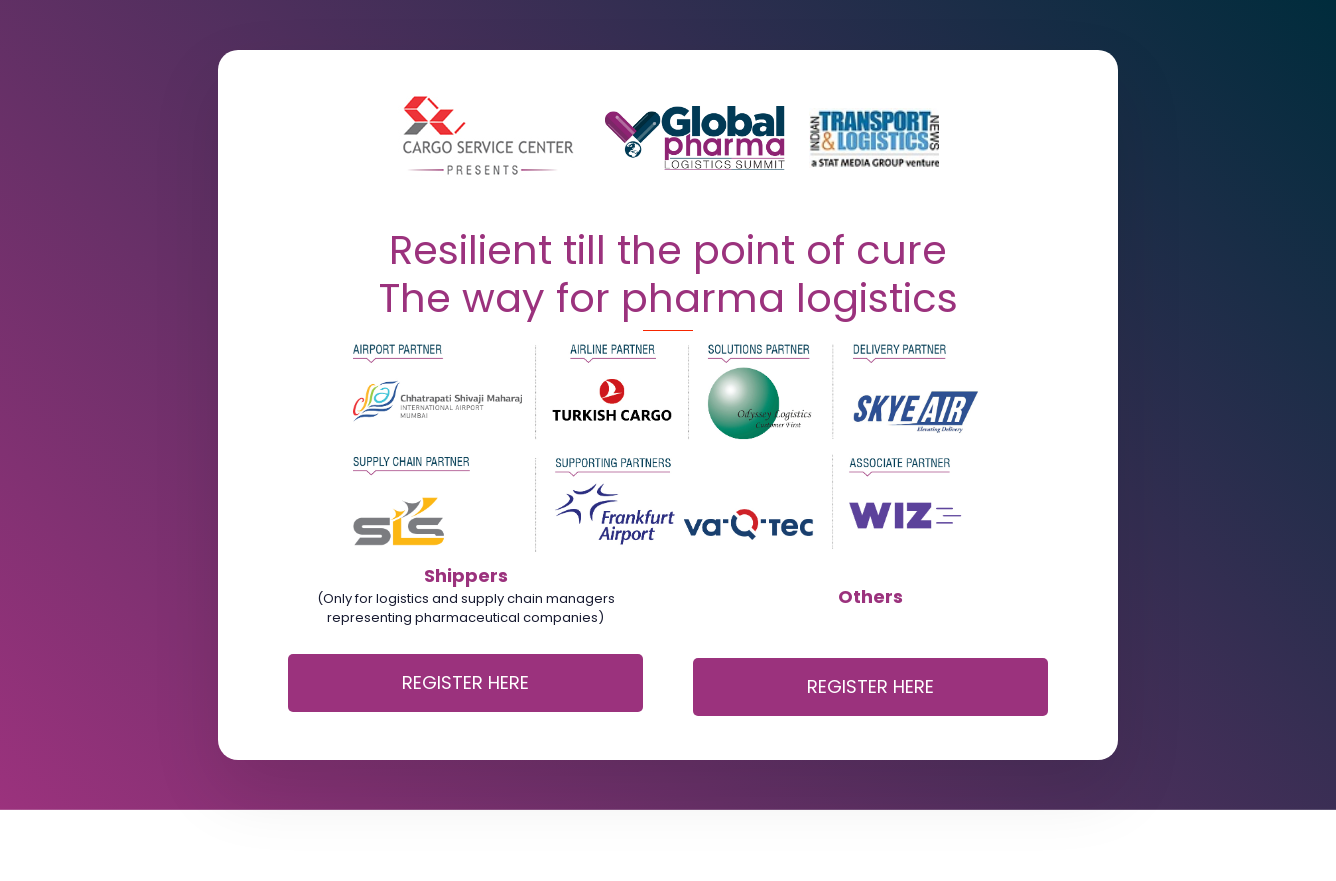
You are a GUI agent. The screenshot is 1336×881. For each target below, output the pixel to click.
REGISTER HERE (465, 682)
